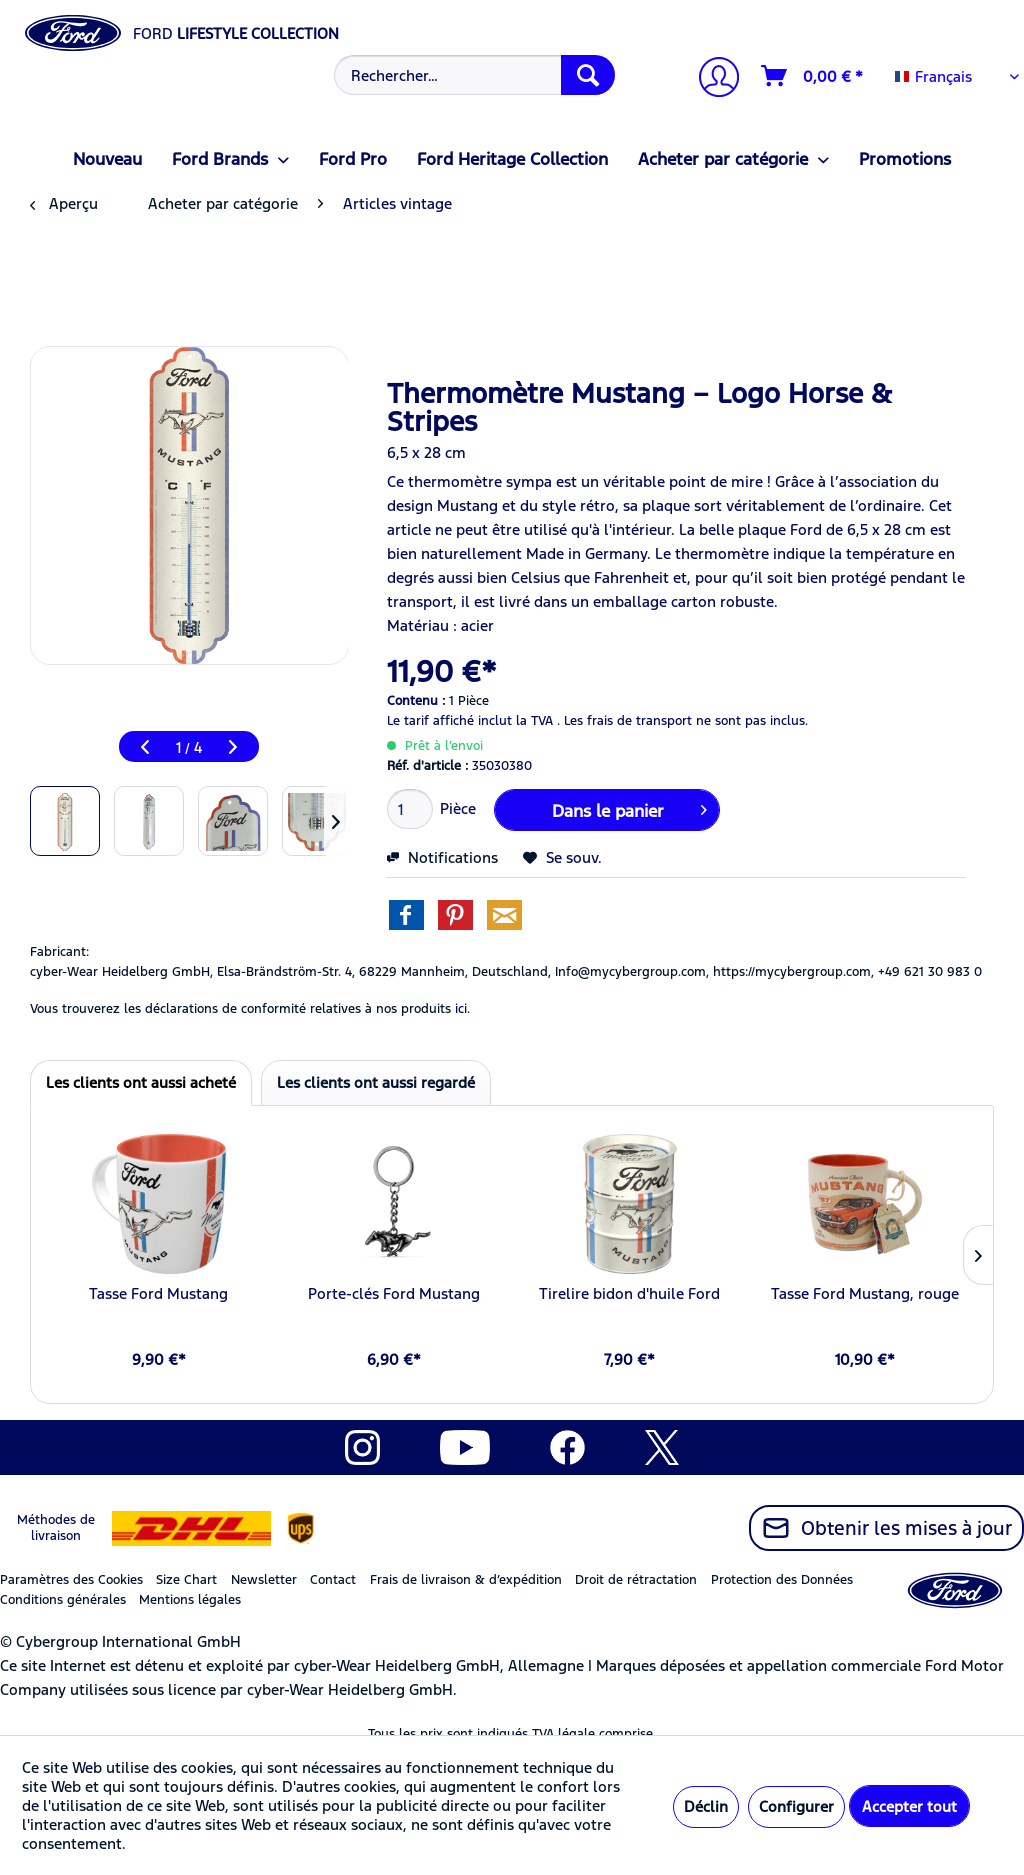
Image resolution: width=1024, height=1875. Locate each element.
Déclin (706, 1806)
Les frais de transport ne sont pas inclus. (686, 721)
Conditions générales (63, 1600)
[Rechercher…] (475, 75)
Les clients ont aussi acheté (141, 1082)
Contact (333, 1580)
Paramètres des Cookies (71, 1580)
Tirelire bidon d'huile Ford (629, 1293)
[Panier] (813, 76)
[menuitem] (472, 75)
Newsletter (264, 1580)
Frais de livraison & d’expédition (466, 1580)
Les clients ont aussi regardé (376, 1082)
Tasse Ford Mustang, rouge (865, 1293)
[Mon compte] (711, 79)
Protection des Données (782, 1580)
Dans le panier (629, 808)
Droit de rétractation (636, 1580)
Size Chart (186, 1580)
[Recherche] (588, 75)
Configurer (796, 1806)
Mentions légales (190, 1600)
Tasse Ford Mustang (158, 1293)
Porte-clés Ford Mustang (394, 1293)
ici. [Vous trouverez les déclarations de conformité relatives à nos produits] (462, 1009)
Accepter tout (909, 1806)
